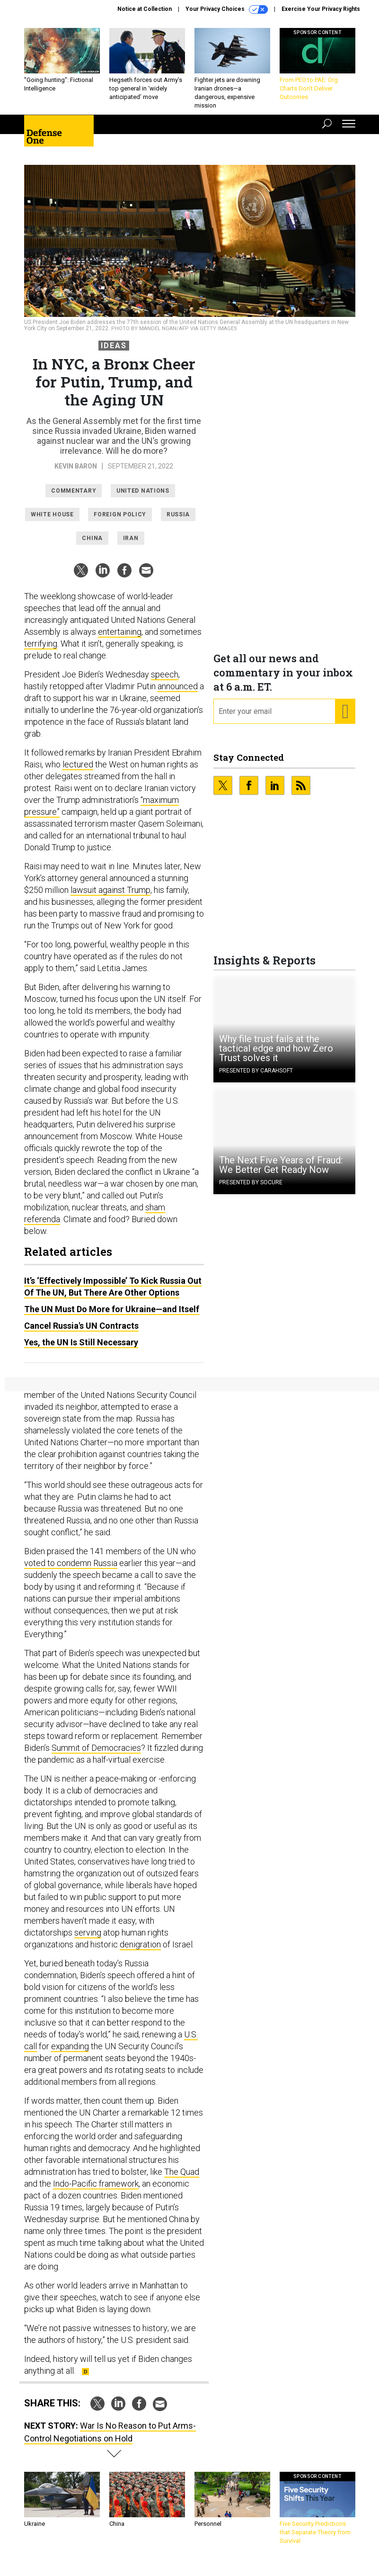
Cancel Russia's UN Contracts (81, 1333)
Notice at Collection (144, 9)
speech (164, 681)
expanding (70, 2053)
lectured (77, 771)
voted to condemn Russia (70, 1570)
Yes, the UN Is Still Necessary (81, 1349)
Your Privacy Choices (226, 9)
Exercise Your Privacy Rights (321, 9)
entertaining (119, 639)
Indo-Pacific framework (96, 2191)
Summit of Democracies (96, 1755)
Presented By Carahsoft (256, 1077)
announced (178, 693)
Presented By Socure (250, 1189)
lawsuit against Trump (110, 897)
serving (87, 1940)
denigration (140, 1951)
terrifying (40, 651)
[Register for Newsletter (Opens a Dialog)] (344, 718)
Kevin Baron (75, 473)
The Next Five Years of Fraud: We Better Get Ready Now (281, 1172)
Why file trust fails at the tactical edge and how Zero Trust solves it (276, 1055)
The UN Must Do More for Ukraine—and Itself (111, 1316)
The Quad (181, 2179)
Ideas (114, 352)
